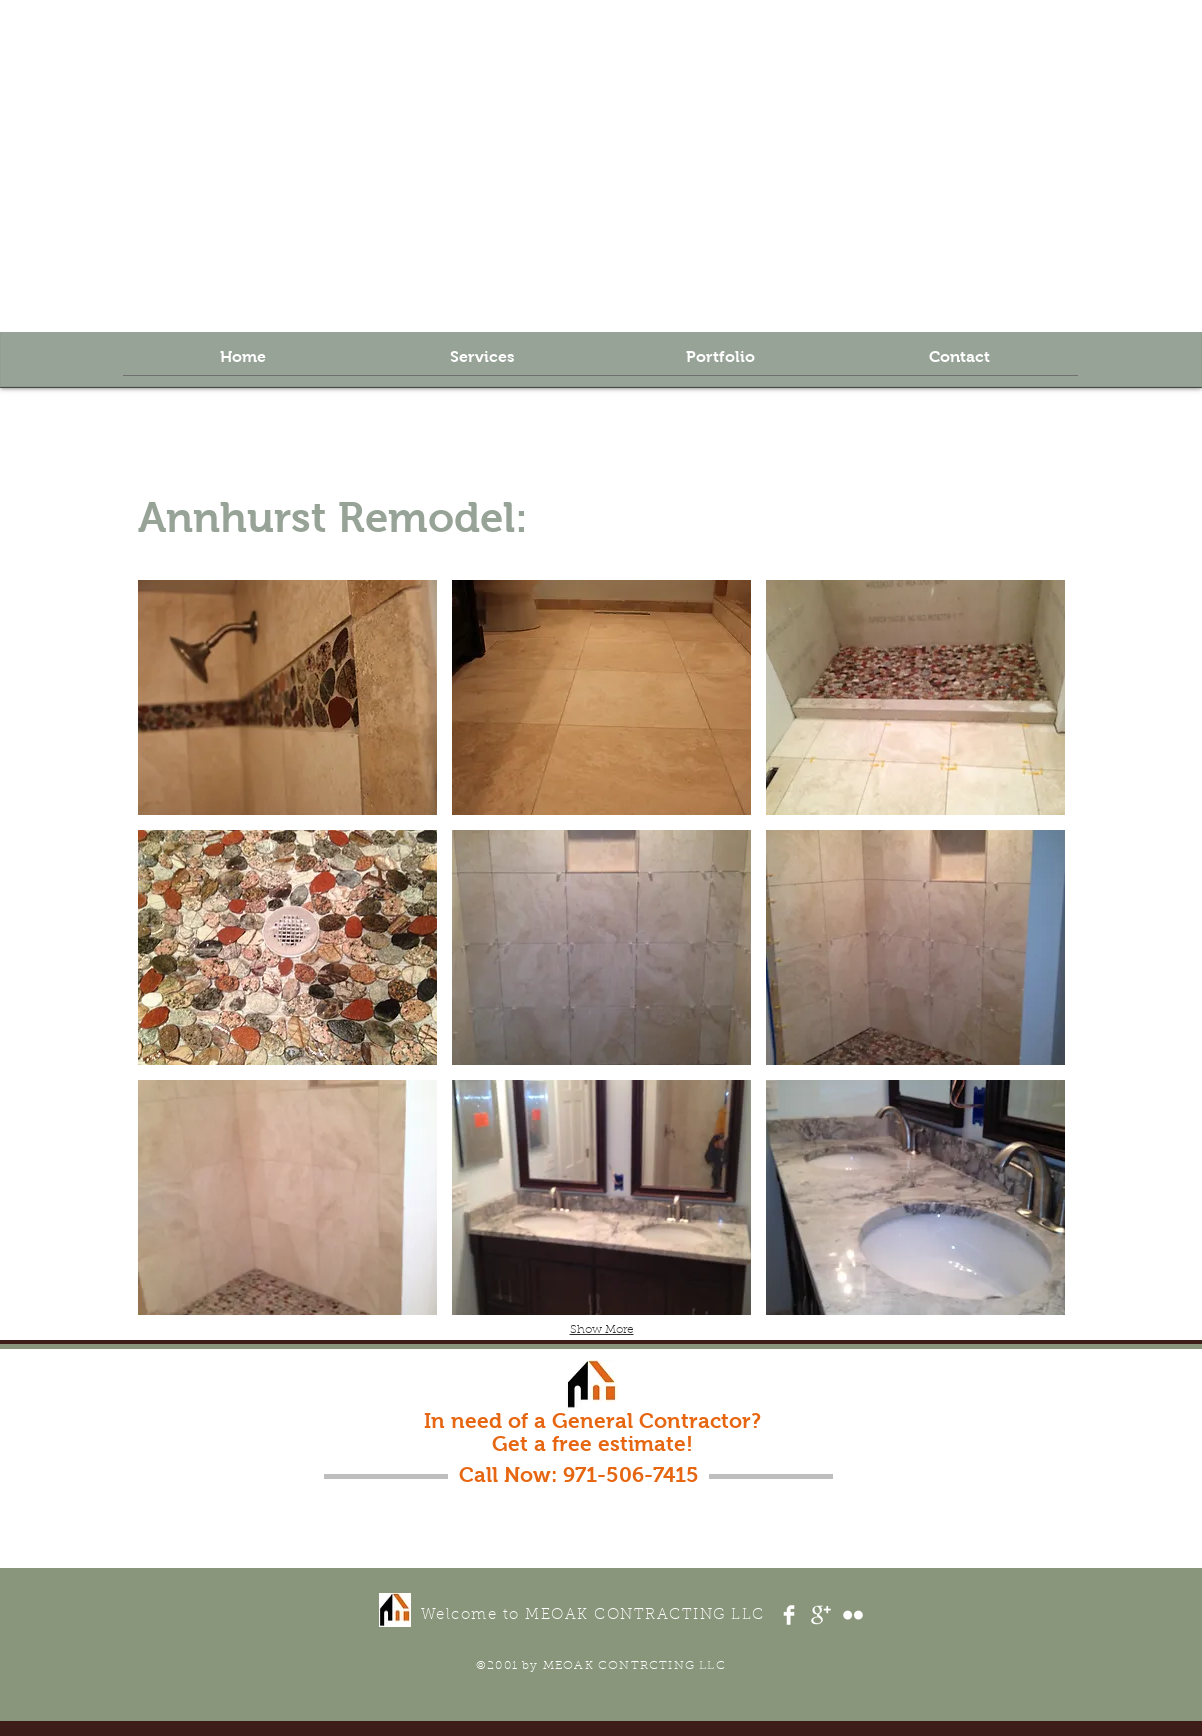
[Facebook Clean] (789, 1615)
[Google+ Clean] (821, 1615)
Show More (602, 1330)
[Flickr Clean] (853, 1615)
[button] (287, 697)
